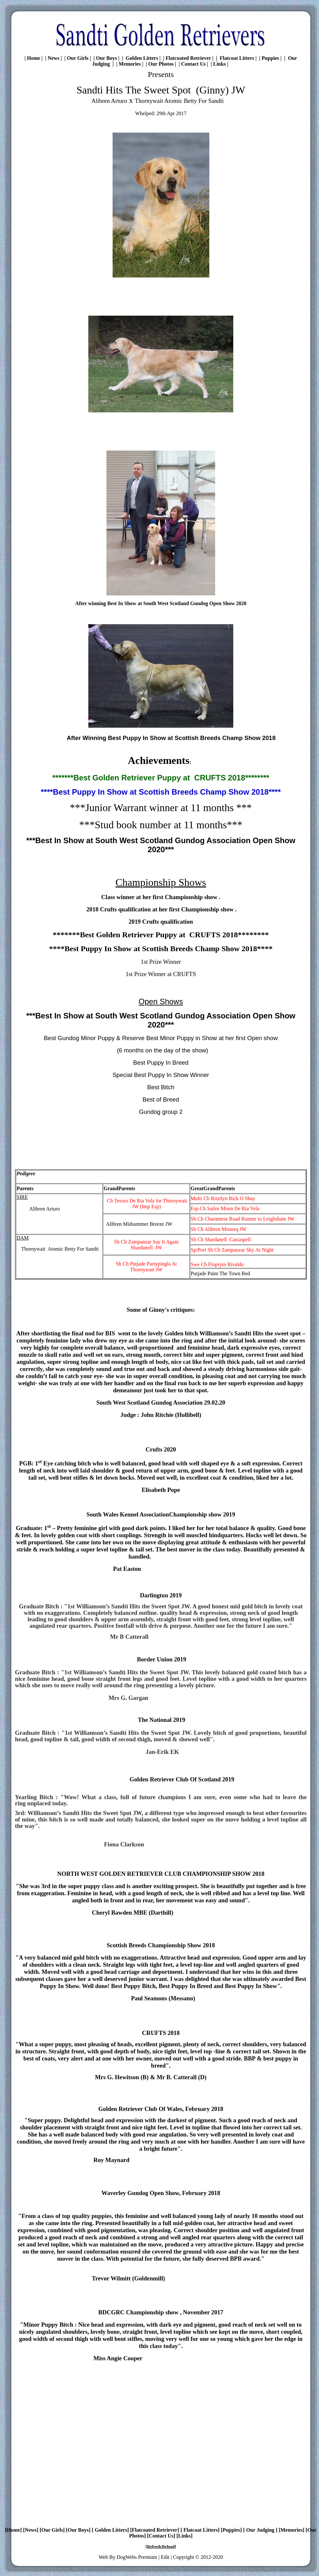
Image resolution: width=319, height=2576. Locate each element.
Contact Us (193, 64)
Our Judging (260, 2530)
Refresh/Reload (161, 2546)
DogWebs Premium (136, 2557)
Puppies (270, 58)
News (53, 58)
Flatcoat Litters (236, 58)
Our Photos (160, 64)
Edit (165, 2557)
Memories (130, 64)
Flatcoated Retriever (188, 58)
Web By (108, 2557)
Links (219, 64)
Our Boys (106, 58)
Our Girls (78, 58)
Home (33, 58)
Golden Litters (141, 58)
